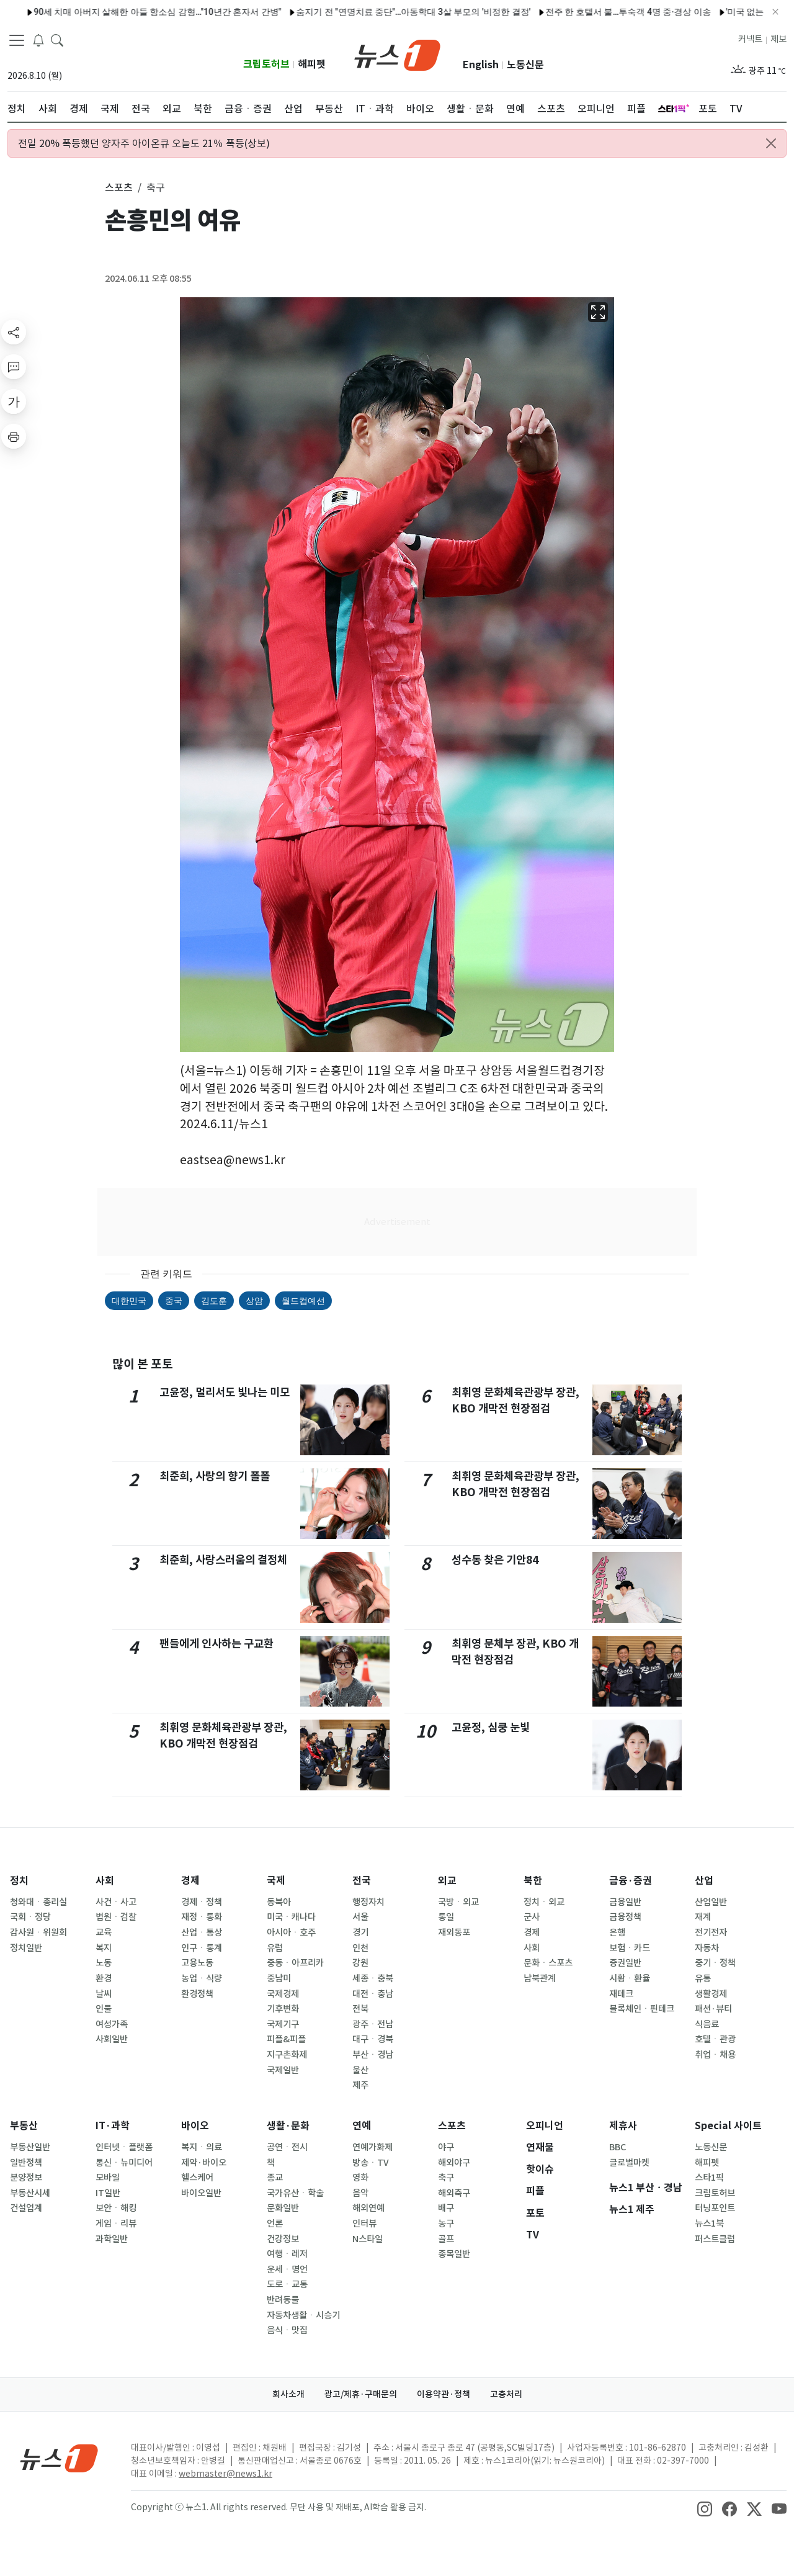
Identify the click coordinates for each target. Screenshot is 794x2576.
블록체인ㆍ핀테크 (641, 2008)
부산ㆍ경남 (372, 2054)
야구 (446, 2147)
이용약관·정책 (443, 2394)
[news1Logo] (59, 2457)
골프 (446, 2239)
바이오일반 (201, 2193)
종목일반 (454, 2254)
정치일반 (26, 1948)
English (481, 64)
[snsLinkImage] (704, 2508)
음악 (360, 2193)
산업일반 (711, 1902)
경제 (190, 1880)
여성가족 (112, 2024)
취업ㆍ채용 (715, 2054)
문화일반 (283, 2208)
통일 (446, 1917)
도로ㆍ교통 (287, 2284)
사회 (105, 1880)
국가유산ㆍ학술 (295, 2193)
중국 (173, 1301)
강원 (360, 1962)
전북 (360, 2008)
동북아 (279, 1902)
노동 (104, 1962)
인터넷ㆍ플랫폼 (124, 2147)
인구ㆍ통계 (201, 1948)
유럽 (275, 1948)
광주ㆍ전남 (372, 2024)
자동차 (707, 1948)
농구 (446, 2223)
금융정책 (625, 1917)
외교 (447, 1880)
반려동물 (283, 2299)
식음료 (707, 2024)
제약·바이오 (203, 2162)
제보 (778, 39)
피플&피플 (286, 2039)
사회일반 (112, 2039)
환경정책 (197, 1993)
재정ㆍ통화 (201, 1917)
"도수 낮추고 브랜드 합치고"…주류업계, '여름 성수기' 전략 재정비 (586, 12)
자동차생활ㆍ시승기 (303, 2315)
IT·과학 (113, 2125)
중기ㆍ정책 (715, 1962)
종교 (275, 2177)
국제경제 (283, 1993)
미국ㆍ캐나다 (291, 1917)
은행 (617, 1932)
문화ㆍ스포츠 (548, 1962)
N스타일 (367, 2239)
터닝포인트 (715, 2208)
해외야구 (454, 2162)
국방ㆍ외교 (458, 1902)
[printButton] (13, 436)
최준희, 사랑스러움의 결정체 (223, 1560)
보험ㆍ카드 (629, 1948)
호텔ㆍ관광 (715, 2039)
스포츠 (452, 2125)
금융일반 (625, 1902)
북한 (533, 1880)
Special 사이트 (728, 2125)
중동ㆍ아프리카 (295, 1962)
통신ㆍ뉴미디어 (124, 2162)
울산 (360, 2070)
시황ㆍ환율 (629, 1978)
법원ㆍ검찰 (116, 1917)
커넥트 (750, 39)
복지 (104, 1948)
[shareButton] (13, 332)
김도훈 (214, 1301)
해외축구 (454, 2193)
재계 (703, 1917)
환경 (104, 1978)
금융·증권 (630, 1880)
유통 (703, 1978)
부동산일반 (30, 2147)
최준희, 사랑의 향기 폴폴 (214, 1476)
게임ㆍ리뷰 (116, 2223)
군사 (532, 1917)
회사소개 (288, 2394)
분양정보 (26, 2177)
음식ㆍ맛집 (287, 2330)
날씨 (104, 1993)
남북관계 (540, 1978)
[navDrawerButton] (16, 40)
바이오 (195, 2125)
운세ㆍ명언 (287, 2269)
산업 (704, 1880)
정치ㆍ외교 (544, 1902)
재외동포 (454, 1932)
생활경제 (711, 1993)
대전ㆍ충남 (372, 1993)
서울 (360, 1917)
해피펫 (312, 64)
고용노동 (197, 1962)
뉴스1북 (709, 2223)
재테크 (621, 1993)
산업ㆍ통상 (201, 1932)
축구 (446, 2177)
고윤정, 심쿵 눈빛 (491, 1727)
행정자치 (368, 1902)
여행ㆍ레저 (287, 2254)
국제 (276, 1880)
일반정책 (26, 2162)
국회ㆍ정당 (30, 1917)
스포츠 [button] (119, 187)
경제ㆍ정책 (201, 1902)
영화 (360, 2177)
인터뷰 (364, 2223)
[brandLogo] (397, 54)
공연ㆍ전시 (287, 2147)
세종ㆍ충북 (372, 1978)
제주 (360, 2085)
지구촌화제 (287, 2054)
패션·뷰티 (713, 2008)
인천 (360, 1948)
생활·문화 (288, 2125)
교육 (104, 1932)
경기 (360, 1932)
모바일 (108, 2177)
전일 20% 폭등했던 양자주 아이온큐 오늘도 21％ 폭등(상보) (144, 143)
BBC (617, 2147)
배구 (446, 2208)
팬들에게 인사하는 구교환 (216, 1643)
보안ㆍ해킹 (116, 2208)
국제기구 (283, 2024)
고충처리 (506, 2394)
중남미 (279, 1978)
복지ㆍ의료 (201, 2147)
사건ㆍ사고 (116, 1902)
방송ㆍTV (370, 2162)
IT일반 (108, 2193)
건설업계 (26, 2208)
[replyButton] (13, 366)
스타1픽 (709, 2177)
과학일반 (112, 2239)
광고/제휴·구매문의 (360, 2394)
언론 (275, 2223)
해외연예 (368, 2208)
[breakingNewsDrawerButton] (38, 39)
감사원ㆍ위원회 (38, 1932)
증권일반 (625, 1962)
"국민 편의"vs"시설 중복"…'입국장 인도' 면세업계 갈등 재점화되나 (322, 12)
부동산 (24, 2125)
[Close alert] (771, 143)
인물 (104, 2008)
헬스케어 (197, 2177)
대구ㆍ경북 (372, 2039)
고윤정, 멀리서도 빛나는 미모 (224, 1392)
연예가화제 (372, 2147)
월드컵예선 (303, 1301)
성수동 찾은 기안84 (495, 1560)
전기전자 (711, 1932)
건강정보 (283, 2239)
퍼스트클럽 (715, 2239)
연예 (361, 2125)
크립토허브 (266, 64)
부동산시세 (30, 2193)
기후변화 (283, 2008)
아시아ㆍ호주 (291, 1932)
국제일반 (283, 2070)
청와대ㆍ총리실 (38, 1902)
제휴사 (623, 2125)
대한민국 (129, 1301)
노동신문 (525, 64)
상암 (254, 1301)
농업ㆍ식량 (201, 1978)
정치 (19, 1880)
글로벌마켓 (629, 2162)
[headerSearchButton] (57, 39)
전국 (361, 1880)
